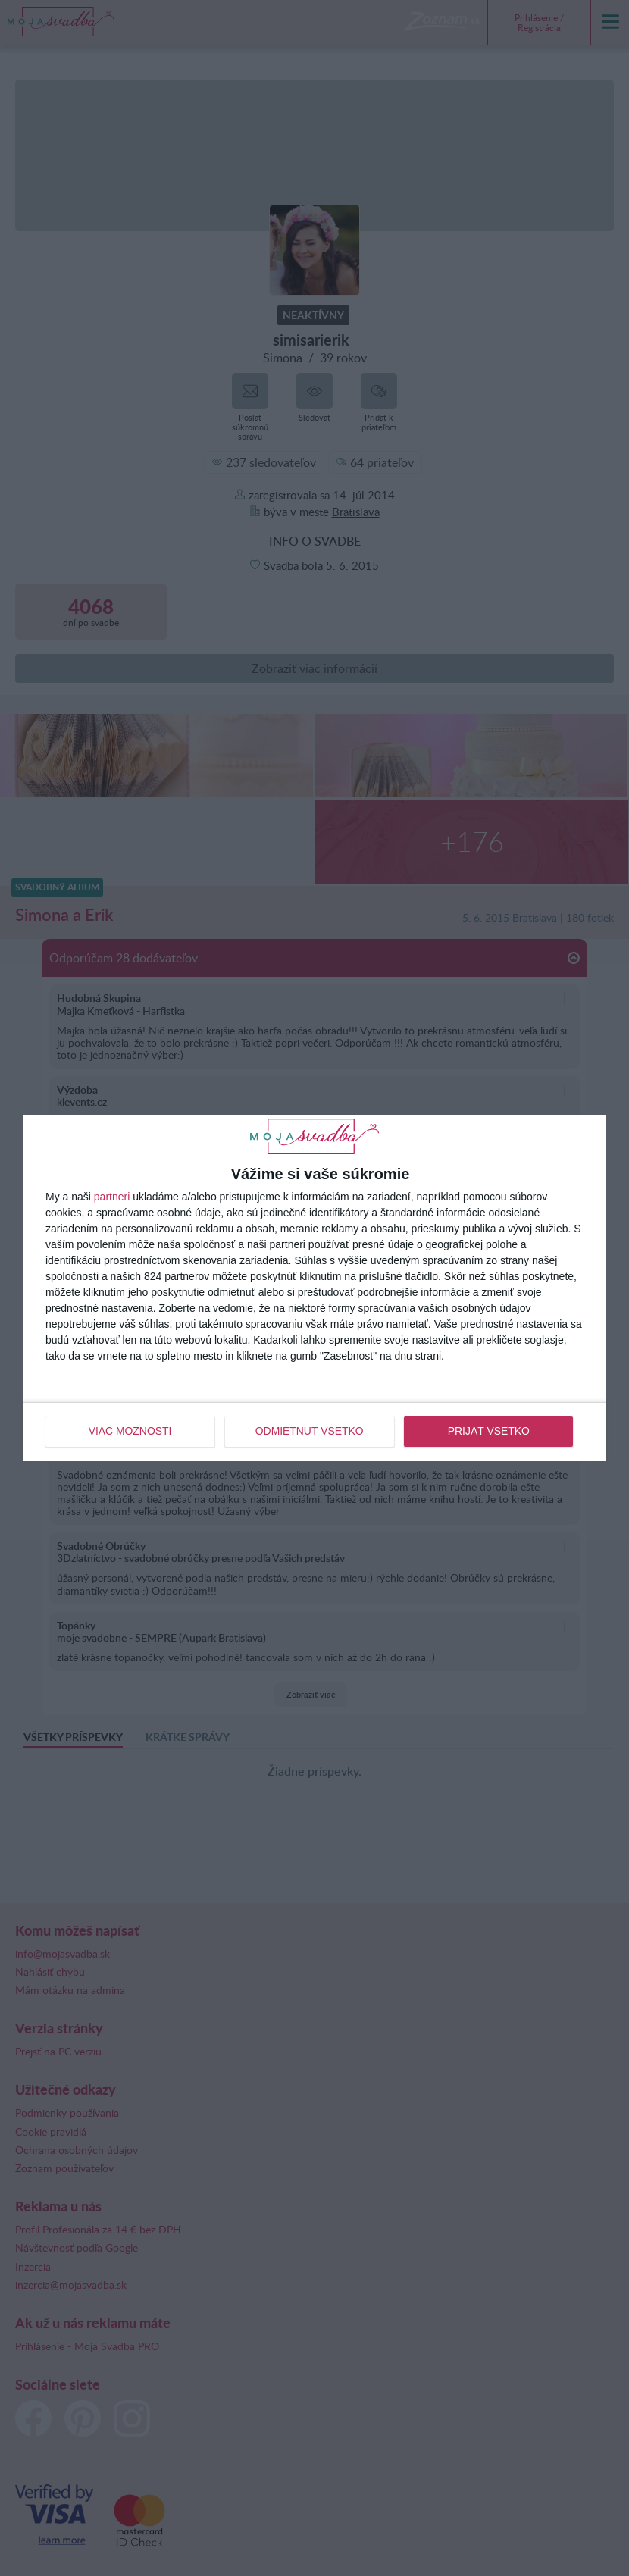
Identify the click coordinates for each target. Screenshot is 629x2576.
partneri (112, 1197)
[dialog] (314, 1287)
